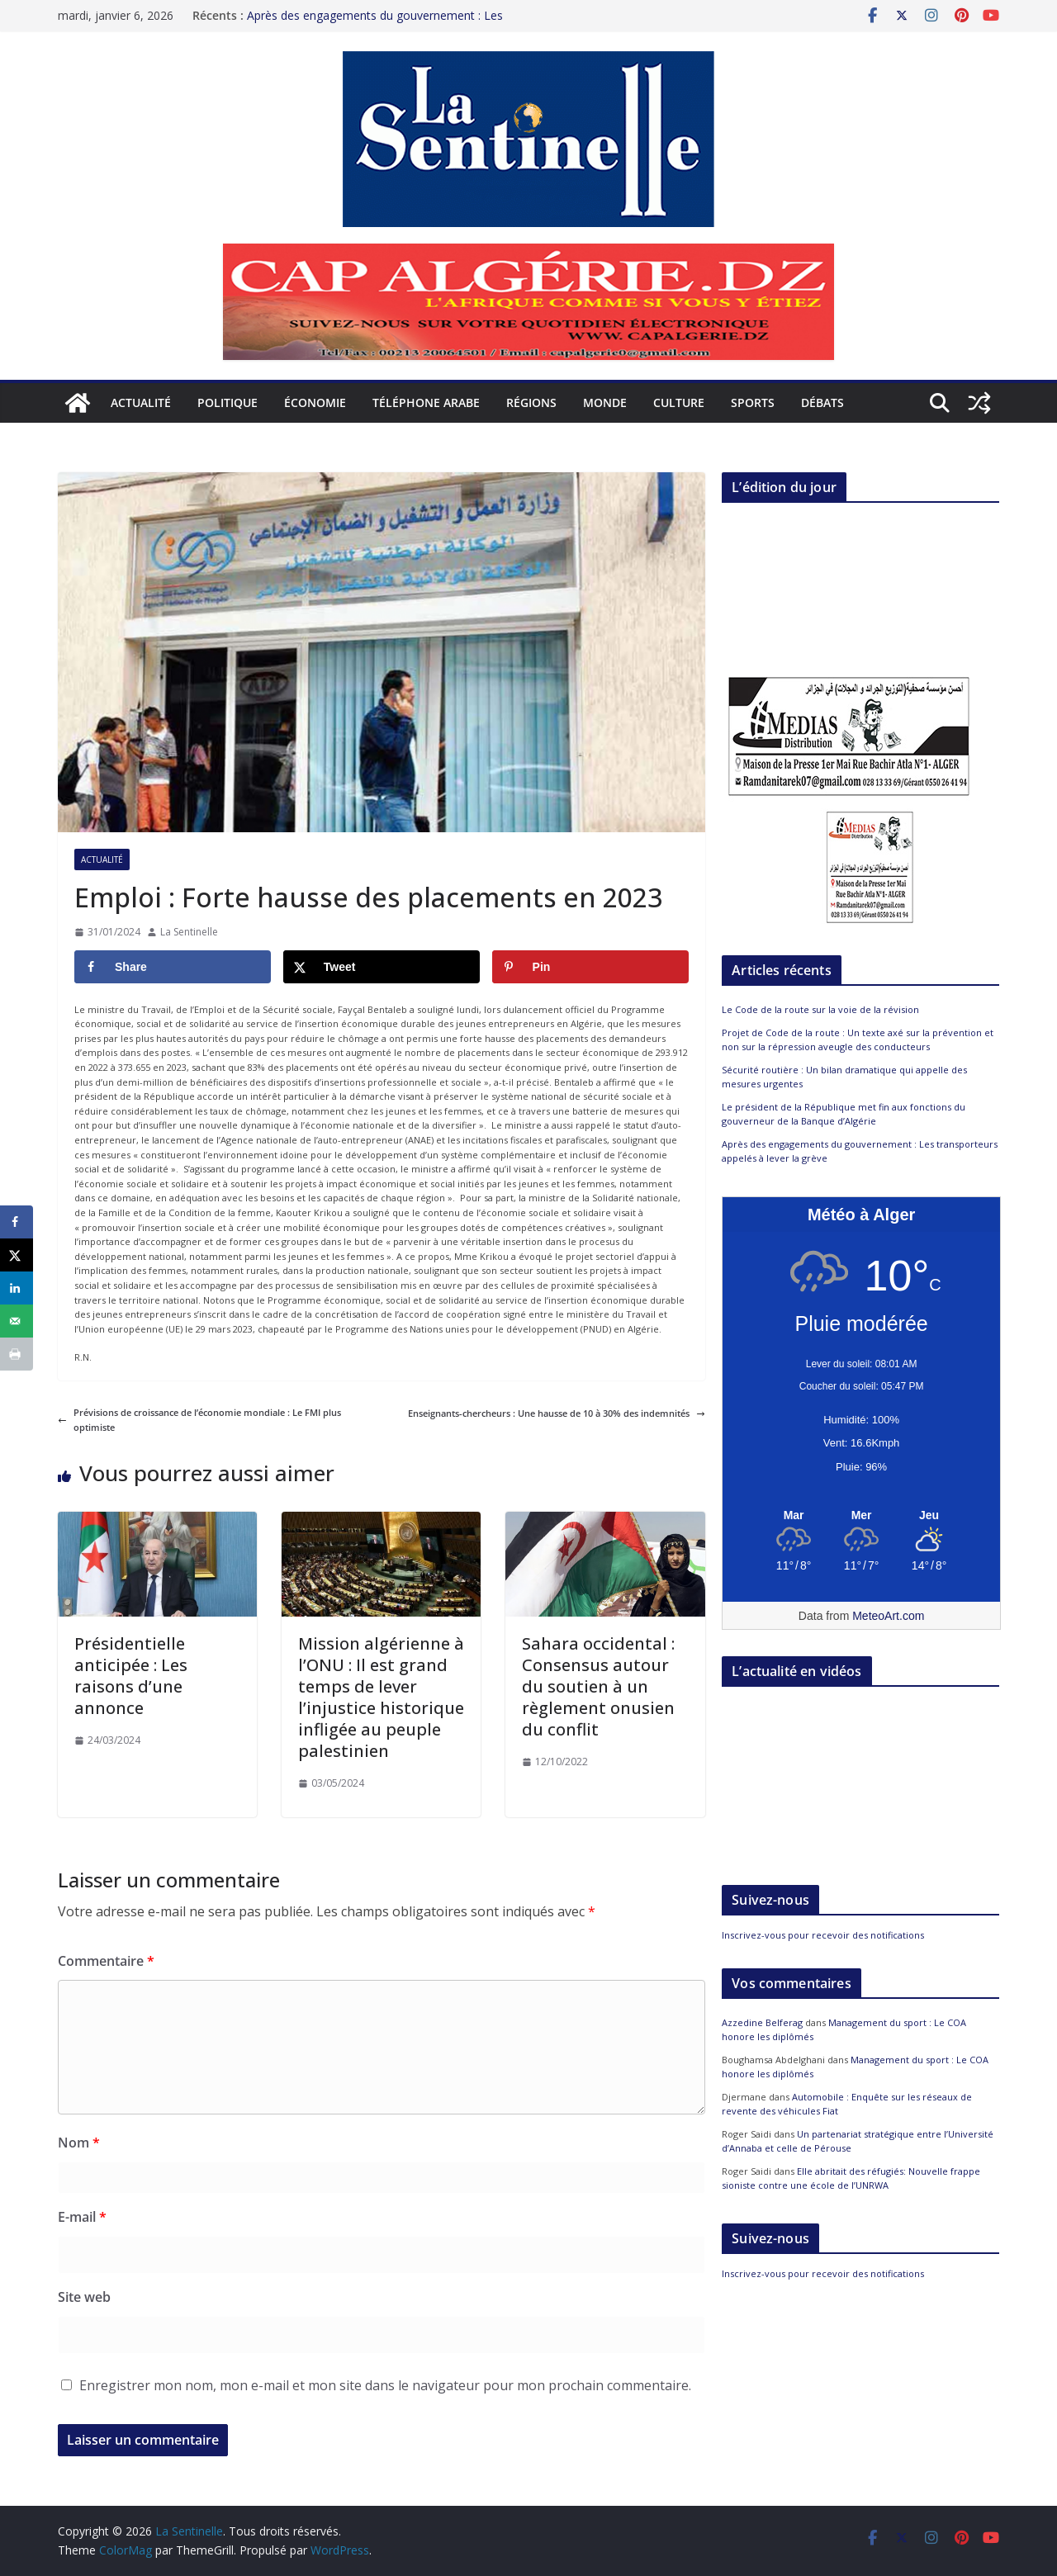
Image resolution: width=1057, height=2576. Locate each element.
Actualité (141, 402)
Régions (531, 402)
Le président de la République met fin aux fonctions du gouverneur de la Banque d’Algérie (843, 1114)
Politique (227, 402)
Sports (753, 402)
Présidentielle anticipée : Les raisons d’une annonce (130, 1675)
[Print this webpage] (16, 1354)
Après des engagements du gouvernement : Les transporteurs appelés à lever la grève (375, 23)
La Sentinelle (189, 932)
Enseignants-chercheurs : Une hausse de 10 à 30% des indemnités (556, 1413)
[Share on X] (381, 966)
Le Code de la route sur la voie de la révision (820, 1009)
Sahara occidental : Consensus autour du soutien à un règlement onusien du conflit (598, 1686)
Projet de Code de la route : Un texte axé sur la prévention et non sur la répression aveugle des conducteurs (857, 1039)
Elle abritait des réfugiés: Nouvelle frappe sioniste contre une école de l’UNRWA (851, 2178)
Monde (605, 402)
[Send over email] (16, 1321)
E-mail (82, 2217)
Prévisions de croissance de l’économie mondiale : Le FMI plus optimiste (199, 1419)
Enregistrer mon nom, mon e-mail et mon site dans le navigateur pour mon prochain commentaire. (385, 2385)
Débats (822, 402)
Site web (84, 2297)
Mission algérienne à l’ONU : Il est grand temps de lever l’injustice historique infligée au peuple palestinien (381, 1697)
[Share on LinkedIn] (16, 1288)
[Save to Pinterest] (590, 966)
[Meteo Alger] (861, 1516)
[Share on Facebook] (172, 966)
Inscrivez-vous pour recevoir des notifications (823, 1935)
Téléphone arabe (426, 402)
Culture (678, 402)
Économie (315, 402)
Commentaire (106, 1961)
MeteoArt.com (888, 1615)
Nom (79, 2142)
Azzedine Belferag (762, 2022)
